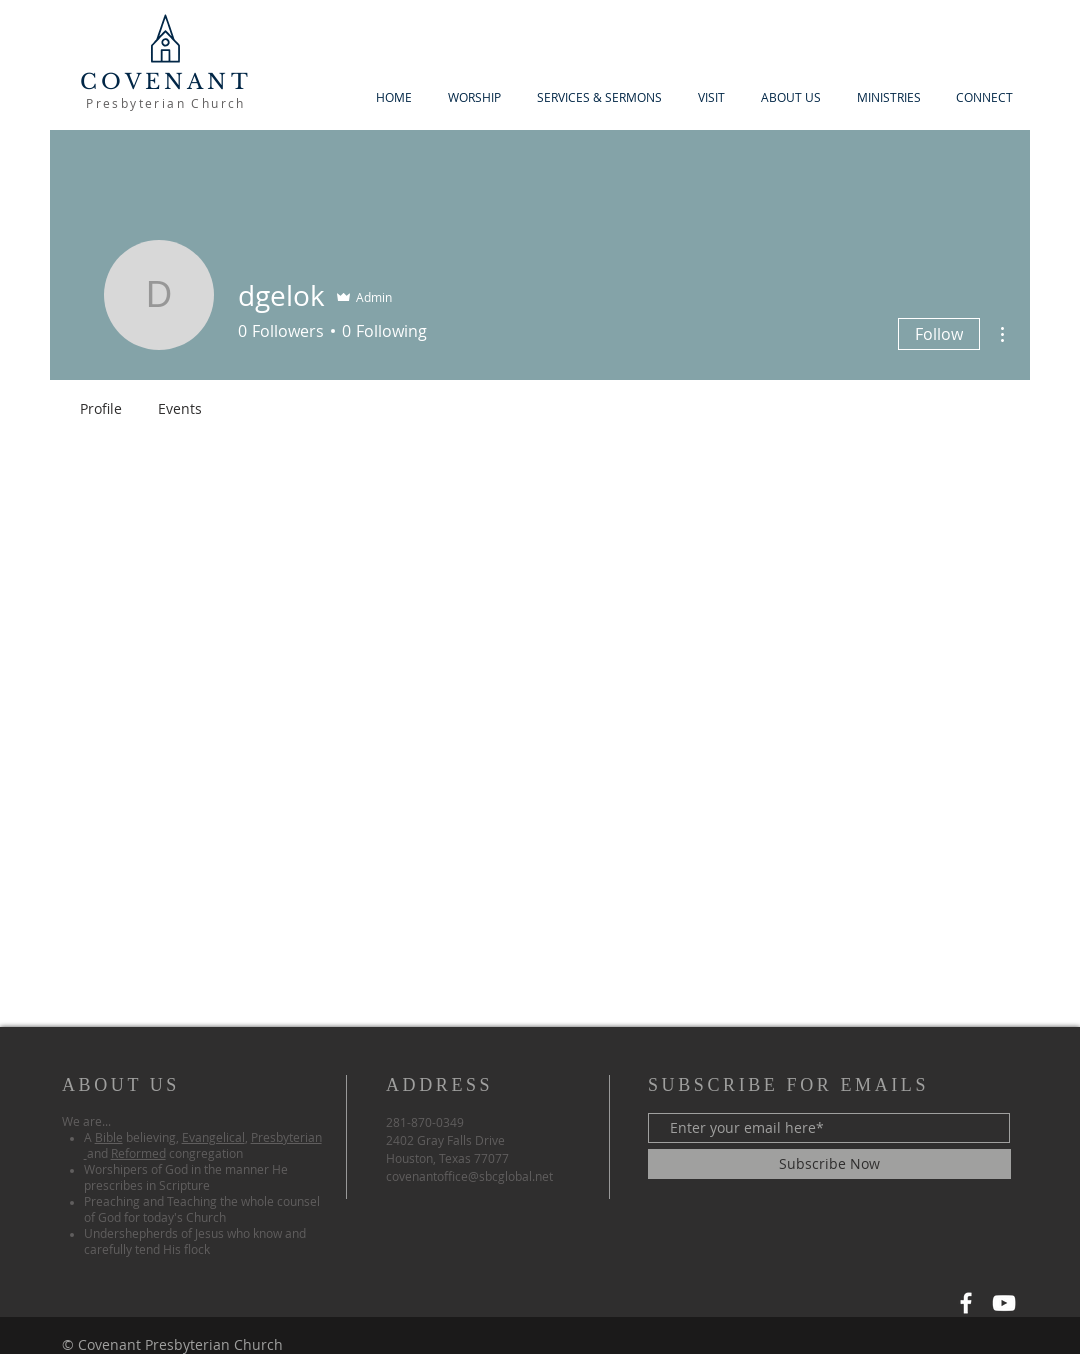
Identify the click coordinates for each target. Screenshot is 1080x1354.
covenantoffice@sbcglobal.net (469, 1176)
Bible (109, 1137)
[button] (791, 97)
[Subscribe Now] (829, 1164)
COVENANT (166, 82)
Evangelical (213, 1137)
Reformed (138, 1153)
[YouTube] (1004, 1303)
